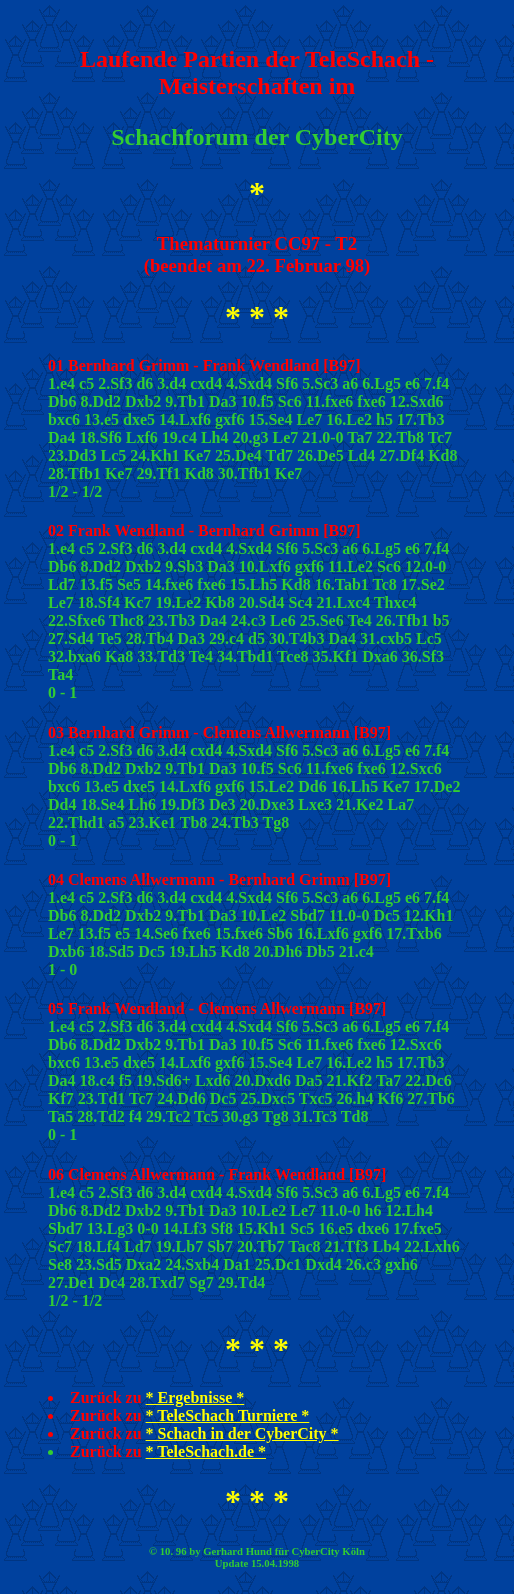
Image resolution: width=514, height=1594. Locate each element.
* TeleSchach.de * (206, 1451)
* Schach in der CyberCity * (242, 1433)
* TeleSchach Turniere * (228, 1415)
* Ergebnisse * (195, 1397)
